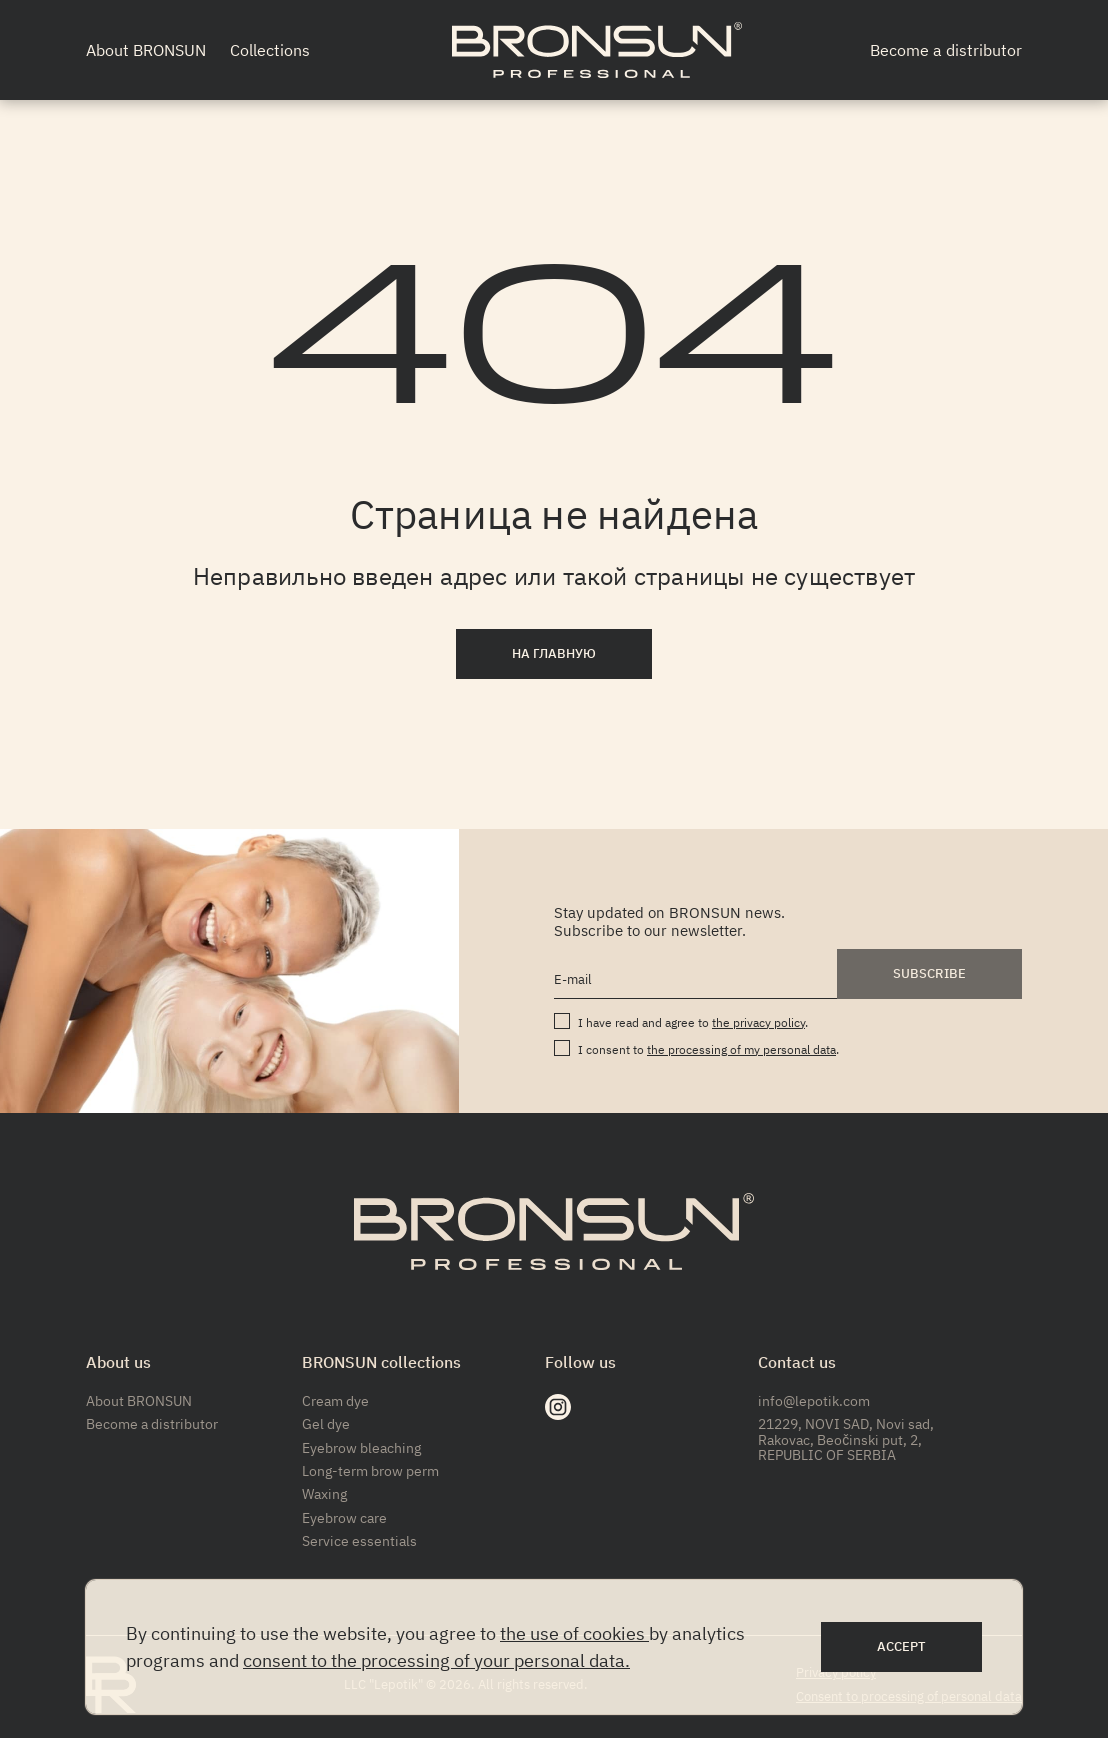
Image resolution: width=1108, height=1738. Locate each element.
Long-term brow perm (370, 1471)
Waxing (324, 1494)
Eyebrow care (344, 1518)
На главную (554, 653)
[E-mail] (695, 980)
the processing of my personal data (741, 1049)
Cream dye (335, 1401)
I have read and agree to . (693, 1023)
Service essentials (359, 1541)
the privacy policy (758, 1022)
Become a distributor (946, 50)
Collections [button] (270, 50)
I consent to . (708, 1050)
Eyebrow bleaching (361, 1448)
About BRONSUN (146, 50)
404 (554, 350)
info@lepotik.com (814, 1401)
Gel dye (326, 1424)
